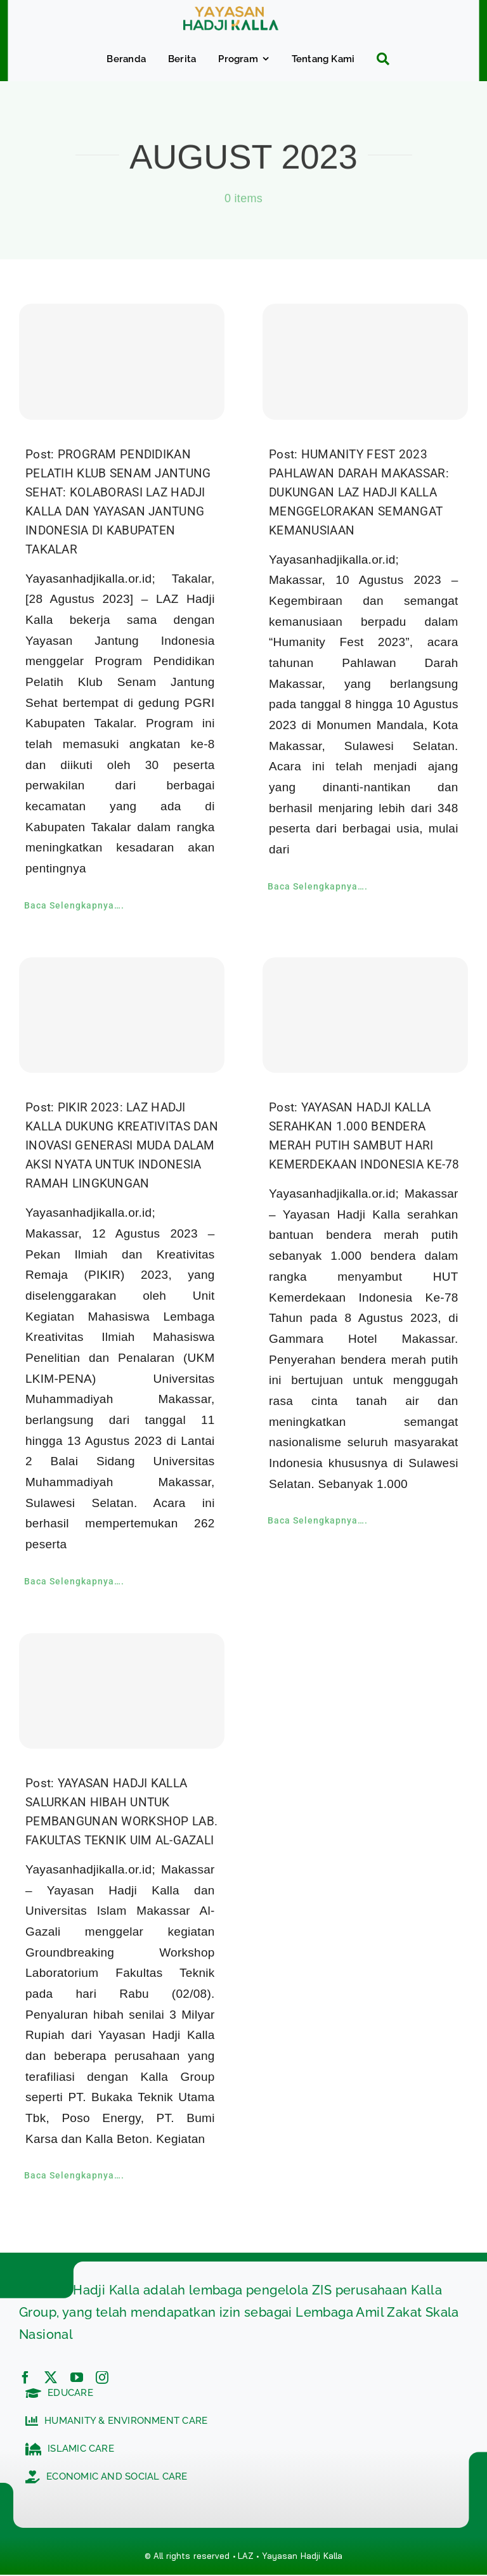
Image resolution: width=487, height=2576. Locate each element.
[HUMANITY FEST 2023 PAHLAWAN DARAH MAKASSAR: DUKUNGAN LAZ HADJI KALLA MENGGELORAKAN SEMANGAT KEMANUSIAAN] (365, 361)
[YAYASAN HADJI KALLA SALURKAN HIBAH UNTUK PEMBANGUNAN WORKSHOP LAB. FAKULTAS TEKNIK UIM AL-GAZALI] (121, 1691)
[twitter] (50, 2377)
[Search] (378, 59)
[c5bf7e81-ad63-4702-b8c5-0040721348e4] (230, 12)
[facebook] (25, 2377)
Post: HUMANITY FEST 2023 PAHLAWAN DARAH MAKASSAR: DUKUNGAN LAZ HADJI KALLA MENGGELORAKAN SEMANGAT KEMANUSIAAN (359, 492)
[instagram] (102, 2377)
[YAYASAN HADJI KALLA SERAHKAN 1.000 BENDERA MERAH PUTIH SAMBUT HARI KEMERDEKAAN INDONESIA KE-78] (365, 1015)
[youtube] (76, 2377)
